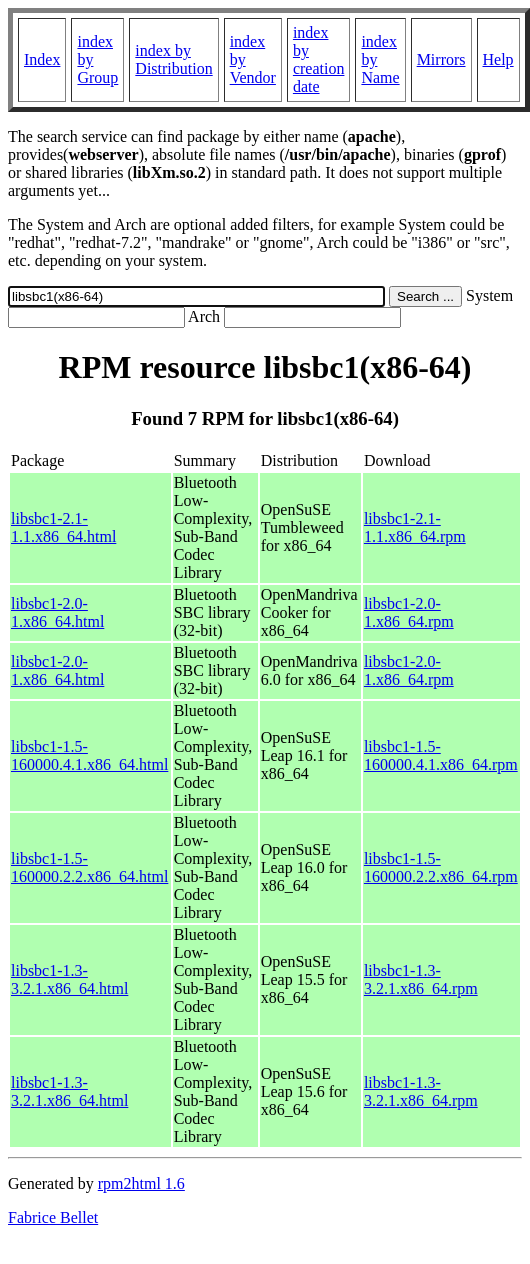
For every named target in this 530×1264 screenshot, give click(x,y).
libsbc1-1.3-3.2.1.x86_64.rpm (421, 979)
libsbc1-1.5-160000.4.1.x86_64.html (89, 755)
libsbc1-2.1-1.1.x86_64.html (63, 527)
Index (42, 59)
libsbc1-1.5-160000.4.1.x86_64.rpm (441, 755)
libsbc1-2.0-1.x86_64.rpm (409, 612)
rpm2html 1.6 (141, 1183)
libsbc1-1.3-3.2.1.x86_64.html (69, 979)
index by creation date (319, 59)
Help (498, 59)
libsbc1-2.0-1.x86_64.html (57, 612)
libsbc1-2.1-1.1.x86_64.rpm (415, 527)
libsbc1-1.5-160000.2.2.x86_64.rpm (441, 867)
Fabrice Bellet (53, 1217)
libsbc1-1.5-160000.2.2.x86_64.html (89, 867)
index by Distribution (173, 59)
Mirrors (441, 59)
